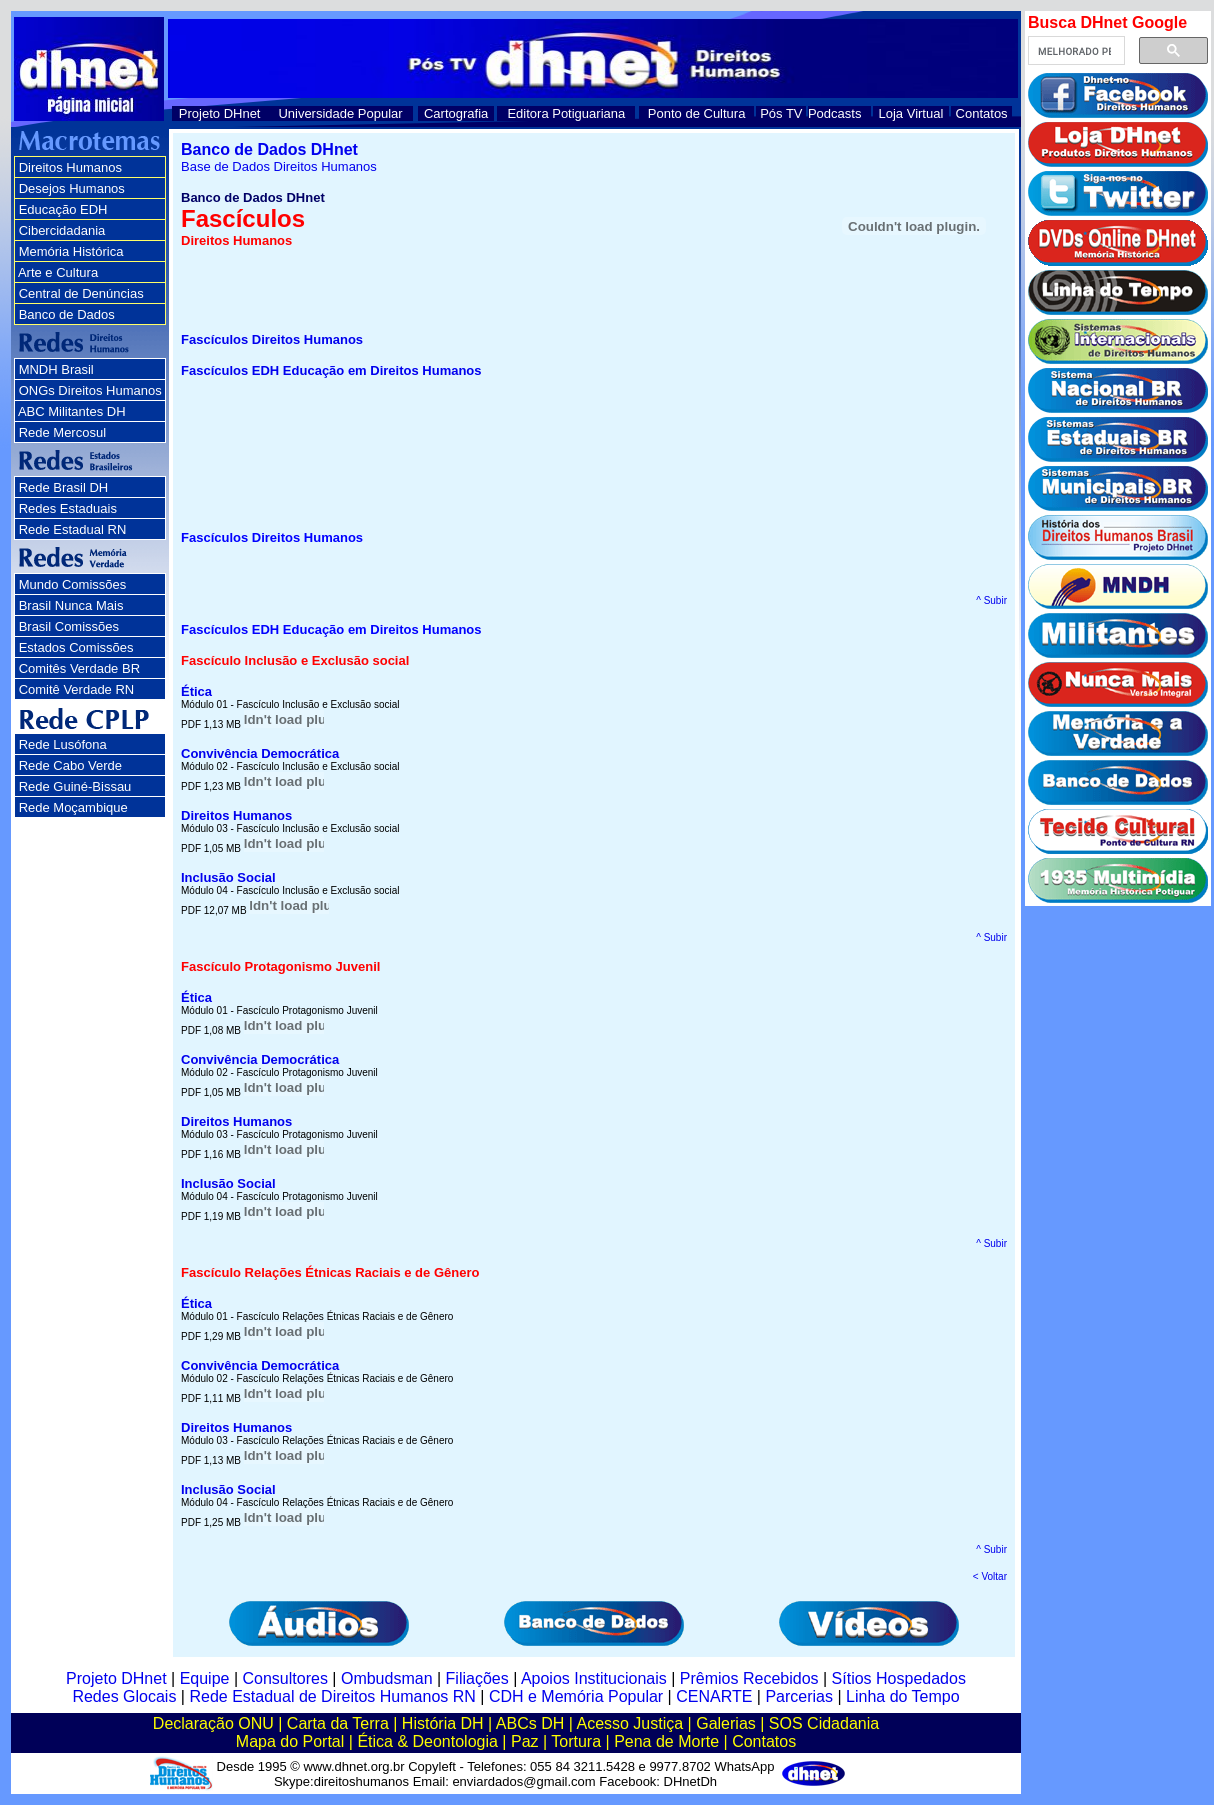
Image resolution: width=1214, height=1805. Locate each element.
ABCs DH (530, 1723)
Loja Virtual (911, 113)
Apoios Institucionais (594, 1678)
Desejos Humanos (72, 188)
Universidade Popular (340, 113)
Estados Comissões (76, 647)
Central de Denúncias (81, 293)
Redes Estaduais (68, 508)
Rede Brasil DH (64, 487)
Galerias (726, 1723)
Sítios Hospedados (899, 1678)
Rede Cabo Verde (70, 765)
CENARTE (714, 1696)
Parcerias (799, 1696)
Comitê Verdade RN (77, 689)
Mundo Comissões (73, 584)
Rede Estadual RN (73, 529)
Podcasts (834, 113)
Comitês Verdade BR (79, 668)
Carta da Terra (338, 1723)
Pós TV (781, 113)
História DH (443, 1723)
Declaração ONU (213, 1723)
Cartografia (456, 113)
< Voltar (990, 1576)
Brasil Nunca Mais (71, 605)
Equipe (205, 1678)
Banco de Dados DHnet (269, 149)
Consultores (285, 1678)
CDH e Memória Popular (576, 1696)
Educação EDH (63, 209)
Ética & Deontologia (427, 1741)
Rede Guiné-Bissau (75, 786)
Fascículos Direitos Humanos (272, 339)
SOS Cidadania (824, 1723)
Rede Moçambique (73, 807)
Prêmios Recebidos (749, 1678)
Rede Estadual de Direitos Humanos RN (332, 1696)
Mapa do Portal (290, 1741)
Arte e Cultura (58, 272)
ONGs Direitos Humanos (90, 390)
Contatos (982, 113)
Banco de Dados (67, 314)
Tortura (576, 1741)
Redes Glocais (124, 1696)
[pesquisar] (1074, 51)
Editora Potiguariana (566, 113)
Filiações (477, 1678)
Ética (196, 691)
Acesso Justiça (629, 1723)
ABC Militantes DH (72, 411)
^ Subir (991, 600)
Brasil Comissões (69, 626)
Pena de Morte (666, 1741)
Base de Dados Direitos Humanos (279, 166)
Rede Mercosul (62, 432)
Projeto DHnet (220, 113)
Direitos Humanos (70, 167)
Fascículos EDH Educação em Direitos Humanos (331, 370)
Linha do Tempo (903, 1696)
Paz (525, 1741)
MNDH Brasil (56, 369)
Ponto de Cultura (697, 113)
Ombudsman (387, 1678)
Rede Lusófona (63, 744)
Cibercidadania (62, 230)
